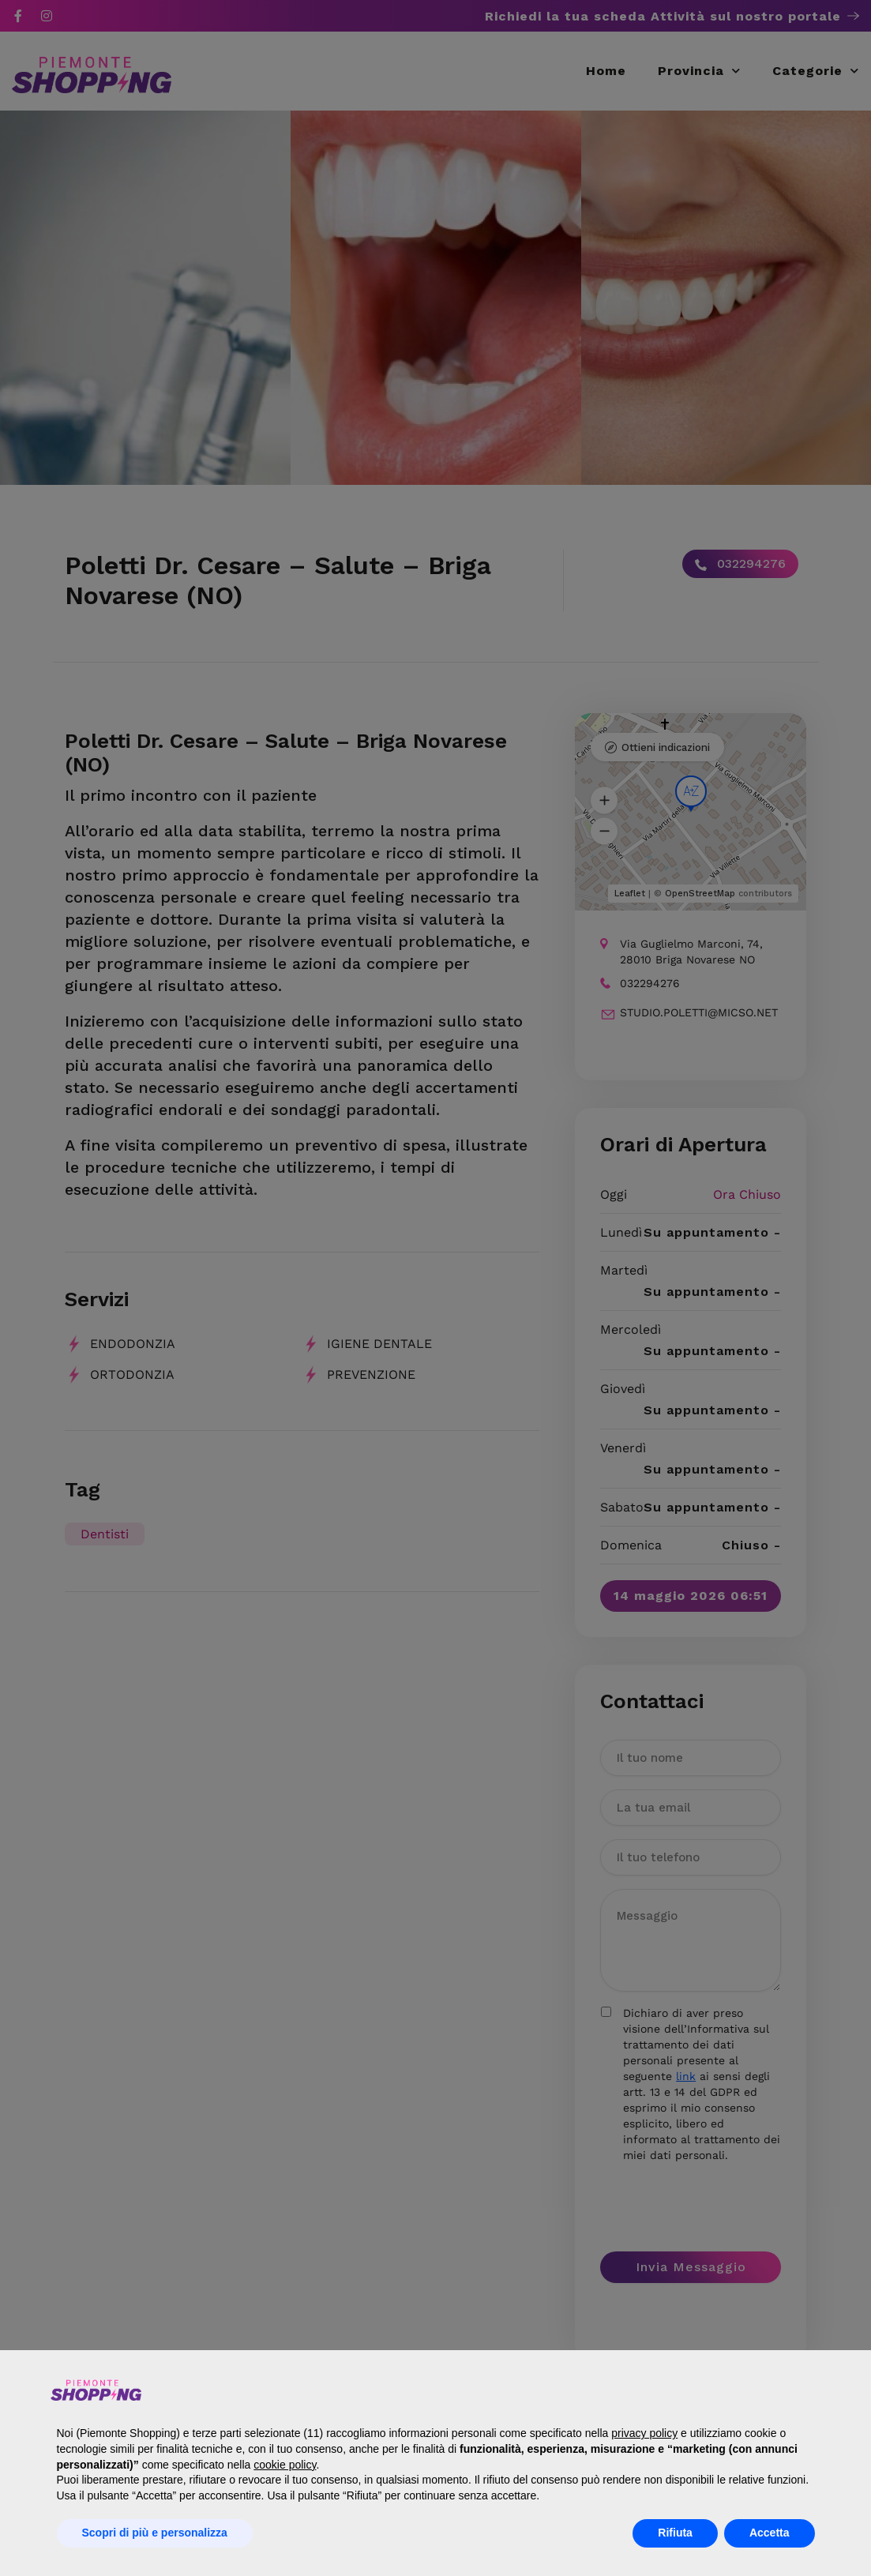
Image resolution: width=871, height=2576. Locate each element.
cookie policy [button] (284, 2464)
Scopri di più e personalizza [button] (154, 2532)
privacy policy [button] (644, 2433)
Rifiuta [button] (675, 2532)
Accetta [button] (769, 2532)
